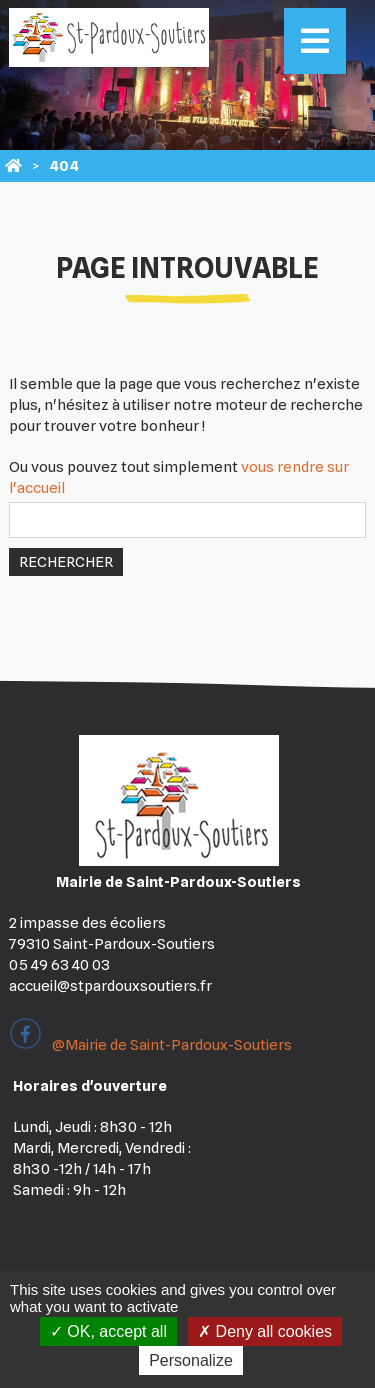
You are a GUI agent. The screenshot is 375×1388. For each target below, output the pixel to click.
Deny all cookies (265, 1331)
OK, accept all (108, 1331)
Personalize (191, 1360)
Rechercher (66, 562)
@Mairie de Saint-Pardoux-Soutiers (150, 1045)
